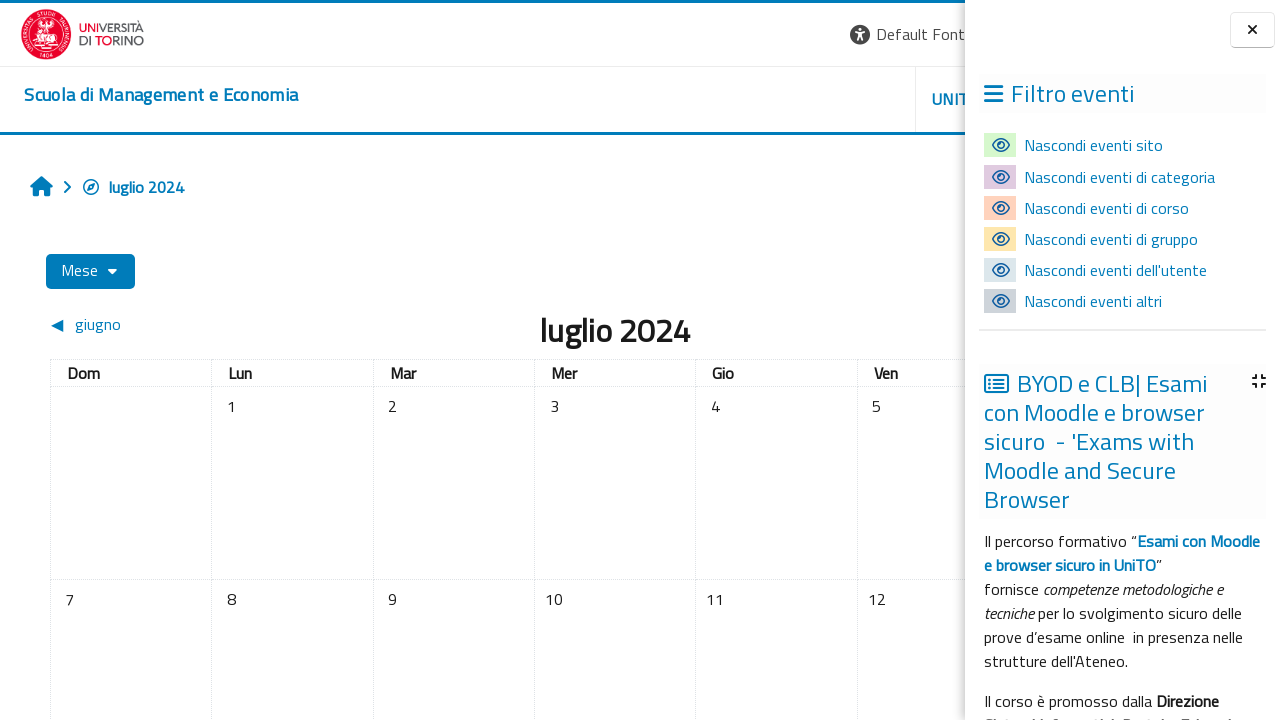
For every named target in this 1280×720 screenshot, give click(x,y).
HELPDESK (844, 99)
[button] (690, 34)
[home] (141, 95)
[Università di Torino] (62, 32)
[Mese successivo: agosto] (834, 324)
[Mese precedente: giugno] (151, 324)
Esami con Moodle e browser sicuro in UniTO (1122, 553)
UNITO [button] (731, 99)
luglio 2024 (122, 187)
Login (930, 34)
